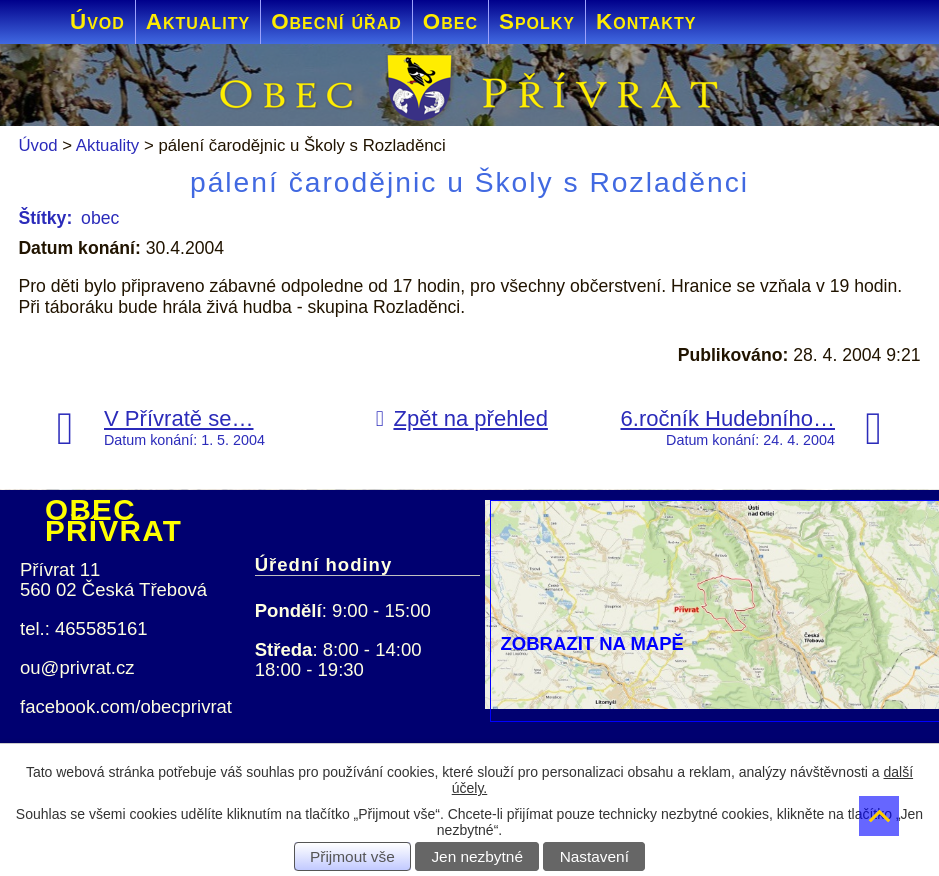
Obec (450, 21)
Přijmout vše (352, 856)
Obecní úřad (336, 21)
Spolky (537, 21)
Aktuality (198, 21)
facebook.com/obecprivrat (126, 706)
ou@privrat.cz (77, 667)
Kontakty (646, 21)
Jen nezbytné (477, 856)
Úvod (97, 21)
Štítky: (45, 218)
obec (100, 218)
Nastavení (594, 856)
